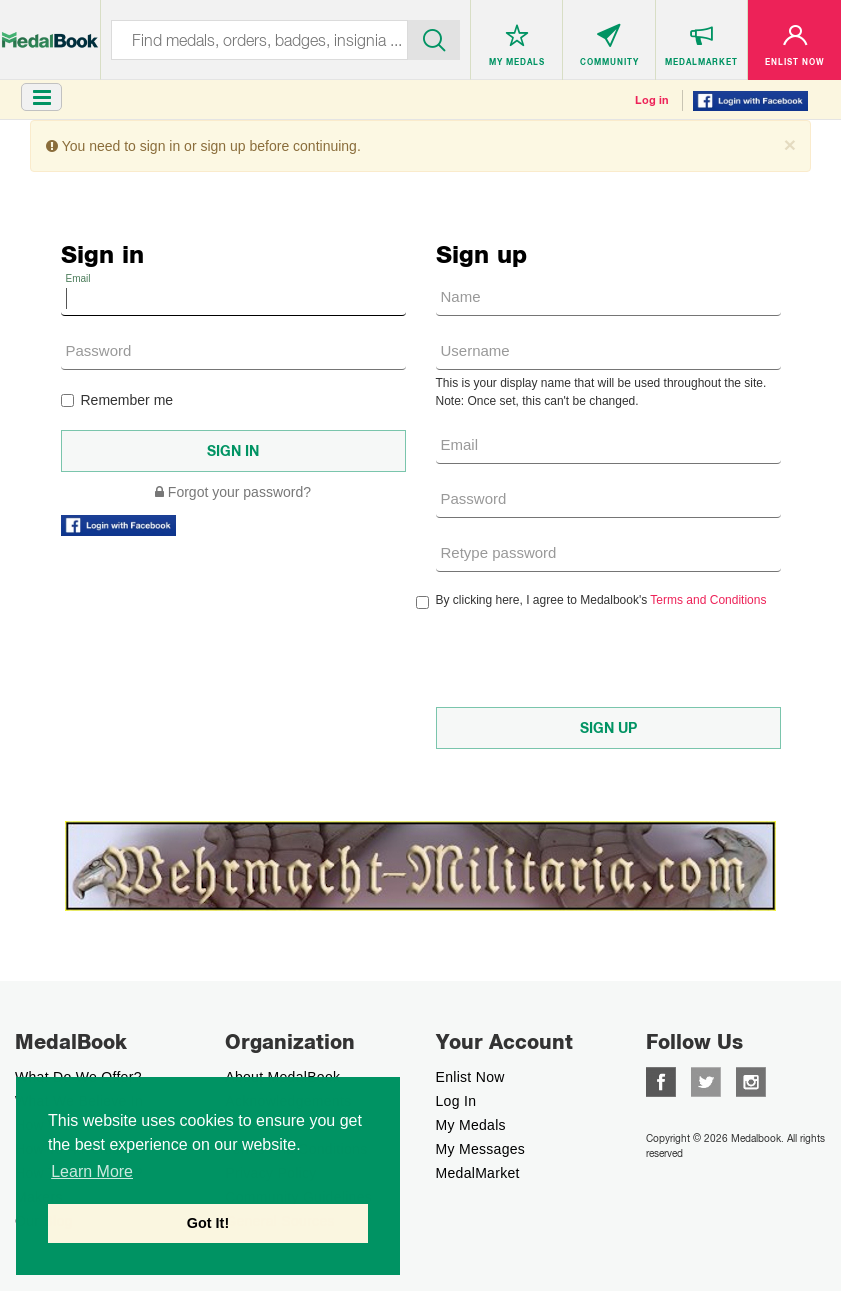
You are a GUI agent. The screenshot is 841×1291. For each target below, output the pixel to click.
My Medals (471, 1125)
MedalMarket (478, 1173)
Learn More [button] (92, 1171)
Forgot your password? (233, 492)
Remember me (117, 400)
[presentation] (588, 658)
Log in (652, 100)
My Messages (481, 1149)
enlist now (470, 1077)
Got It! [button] (208, 1223)
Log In (456, 1101)
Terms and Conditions (708, 600)
